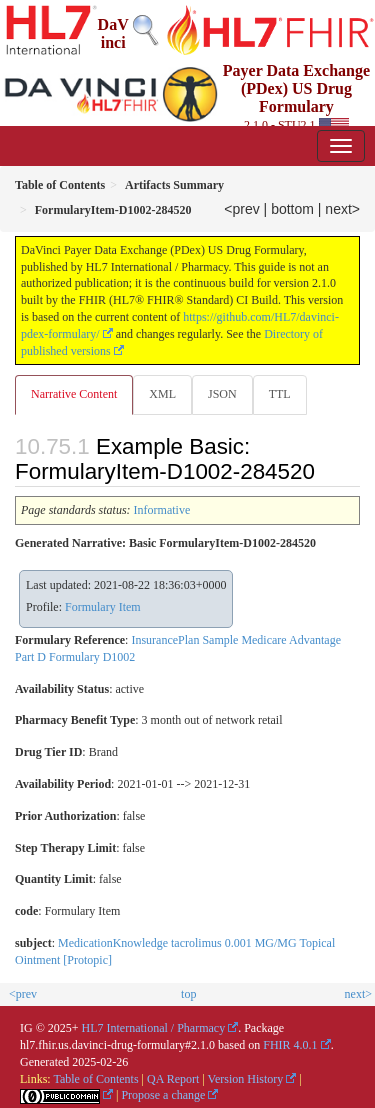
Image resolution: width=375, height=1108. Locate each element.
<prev (241, 209)
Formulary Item (103, 607)
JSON (222, 394)
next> (342, 209)
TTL (280, 394)
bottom (292, 209)
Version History (246, 1079)
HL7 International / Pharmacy (154, 1028)
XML (162, 394)
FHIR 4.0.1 (290, 1045)
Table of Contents (95, 1079)
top (188, 994)
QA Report (173, 1079)
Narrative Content (74, 394)
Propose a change (163, 1095)
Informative (162, 510)
